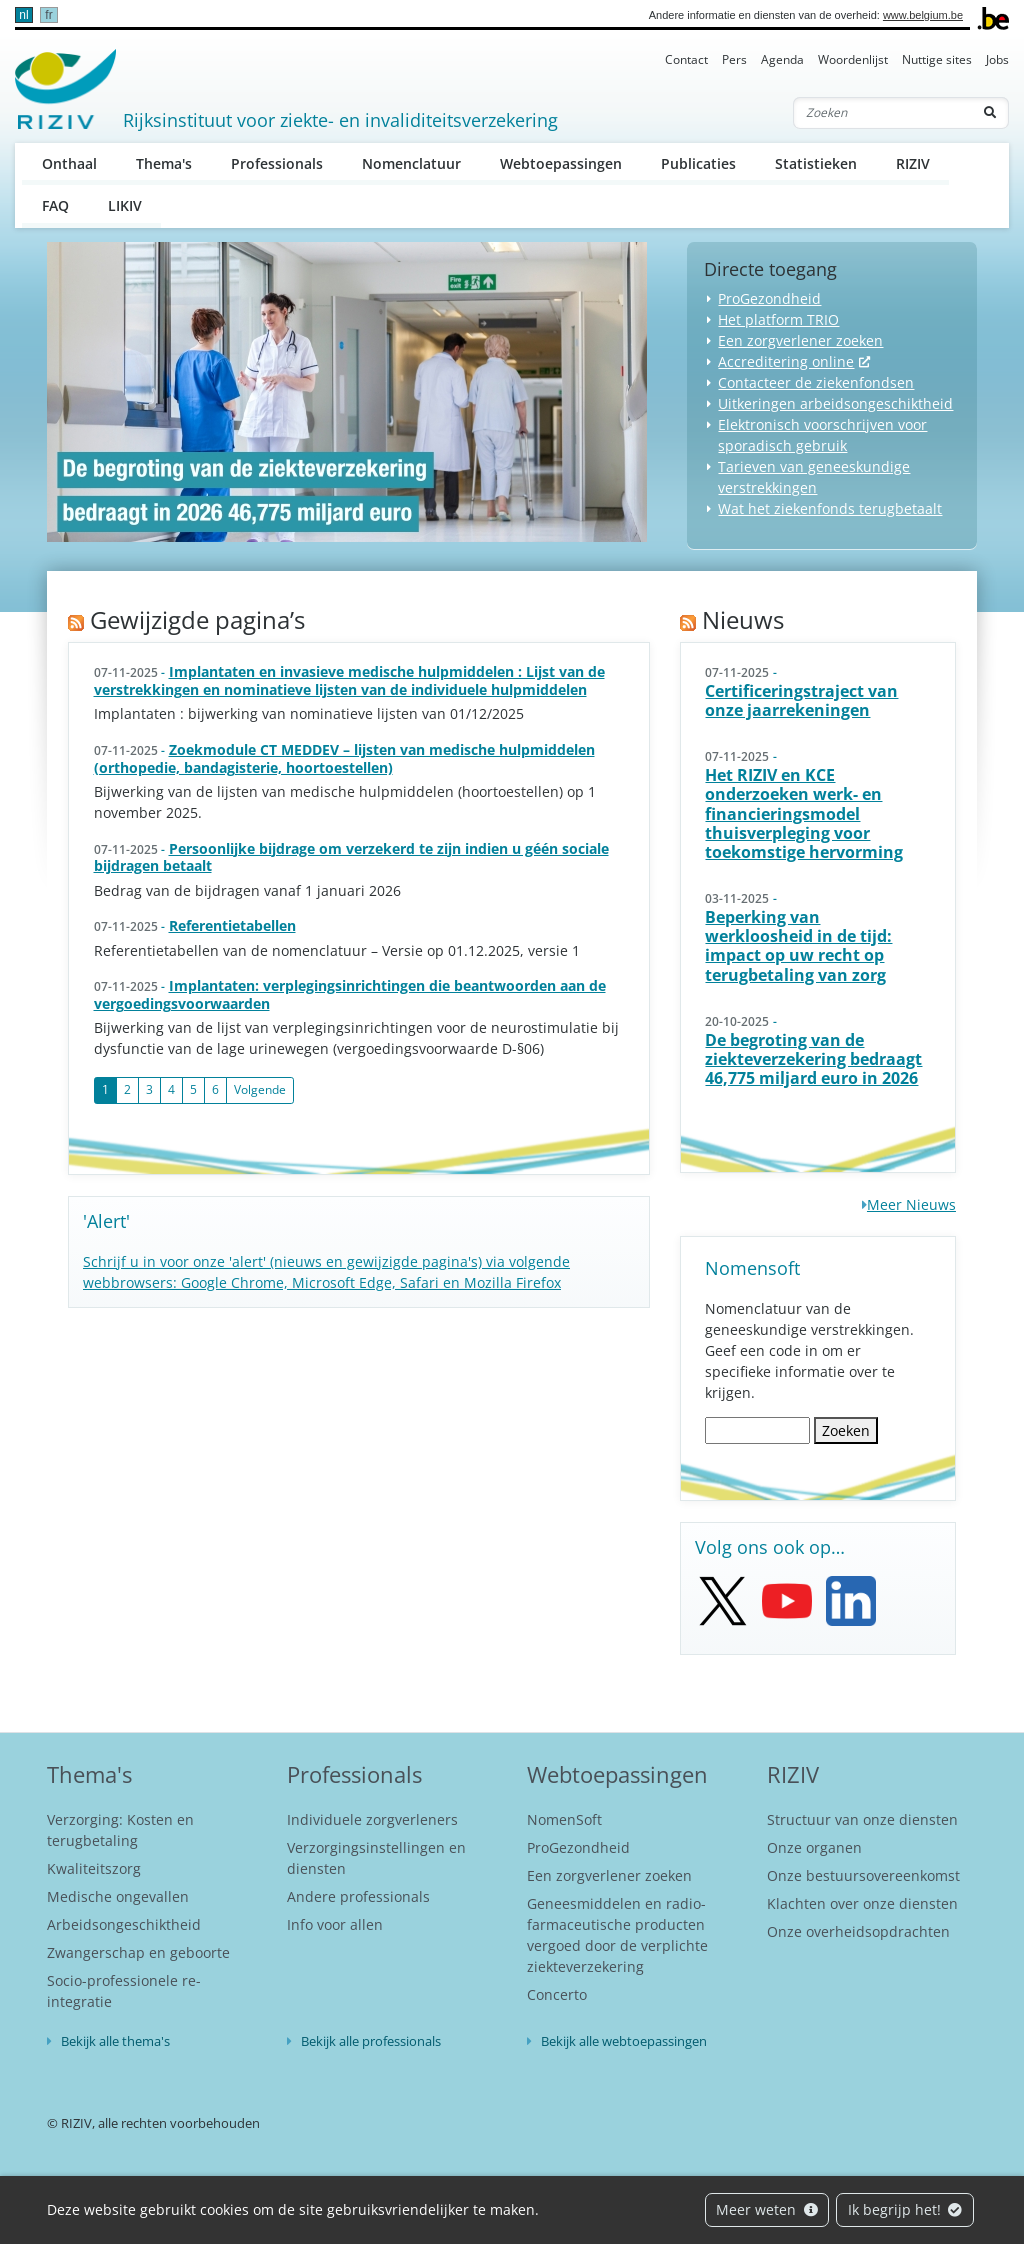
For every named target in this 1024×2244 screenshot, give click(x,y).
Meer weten (767, 2209)
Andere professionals (358, 1896)
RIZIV (913, 163)
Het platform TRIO (778, 319)
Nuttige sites (937, 59)
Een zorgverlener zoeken (800, 340)
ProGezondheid (769, 298)
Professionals (277, 163)
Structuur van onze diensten (862, 1819)
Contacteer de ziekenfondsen (816, 382)
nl (23, 15)
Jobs (997, 59)
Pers (734, 59)
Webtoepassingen (561, 163)
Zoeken (846, 1430)
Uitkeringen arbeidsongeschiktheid (835, 403)
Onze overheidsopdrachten (858, 1931)
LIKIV (125, 205)
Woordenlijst (853, 59)
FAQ (55, 205)
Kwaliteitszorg (94, 1868)
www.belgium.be (923, 15)
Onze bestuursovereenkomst (863, 1875)
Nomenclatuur (411, 163)
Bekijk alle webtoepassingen (624, 2041)
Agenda (782, 59)
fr (48, 15)
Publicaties (698, 163)
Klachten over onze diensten (862, 1903)
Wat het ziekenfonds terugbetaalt (830, 508)
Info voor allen (335, 1924)
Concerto (557, 1994)
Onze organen (814, 1847)
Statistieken (816, 163)
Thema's (164, 163)
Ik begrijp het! (905, 2209)
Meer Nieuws (911, 1204)
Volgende (260, 1089)
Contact (686, 59)
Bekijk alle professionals (371, 2041)
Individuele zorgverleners (372, 1819)
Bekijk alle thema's (115, 2041)
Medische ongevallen (118, 1896)
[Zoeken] (883, 113)
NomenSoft (564, 1819)
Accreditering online (786, 361)
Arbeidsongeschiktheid (124, 1924)
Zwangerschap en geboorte (138, 1952)
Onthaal (69, 163)
